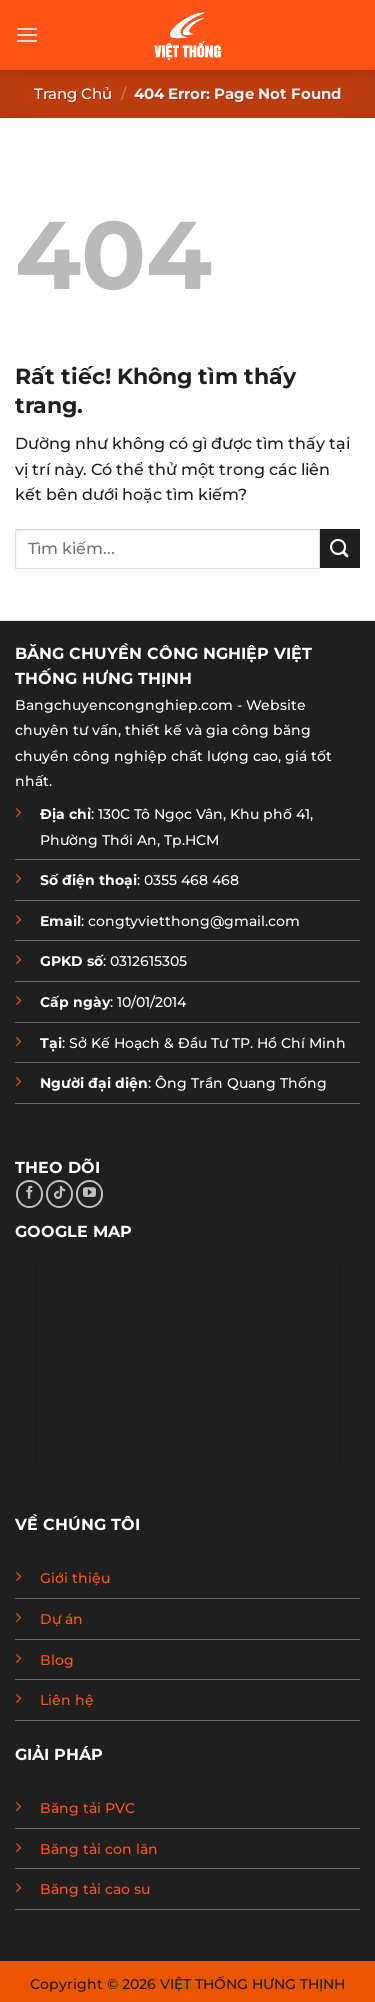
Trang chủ (73, 93)
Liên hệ (67, 1700)
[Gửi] (340, 548)
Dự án (61, 1619)
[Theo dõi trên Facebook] (29, 1194)
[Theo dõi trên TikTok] (59, 1194)
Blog (57, 1660)
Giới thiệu (75, 1578)
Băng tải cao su (95, 1889)
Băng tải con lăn (99, 1849)
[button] (27, 34)
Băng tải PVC (87, 1808)
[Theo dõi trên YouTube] (89, 1194)
